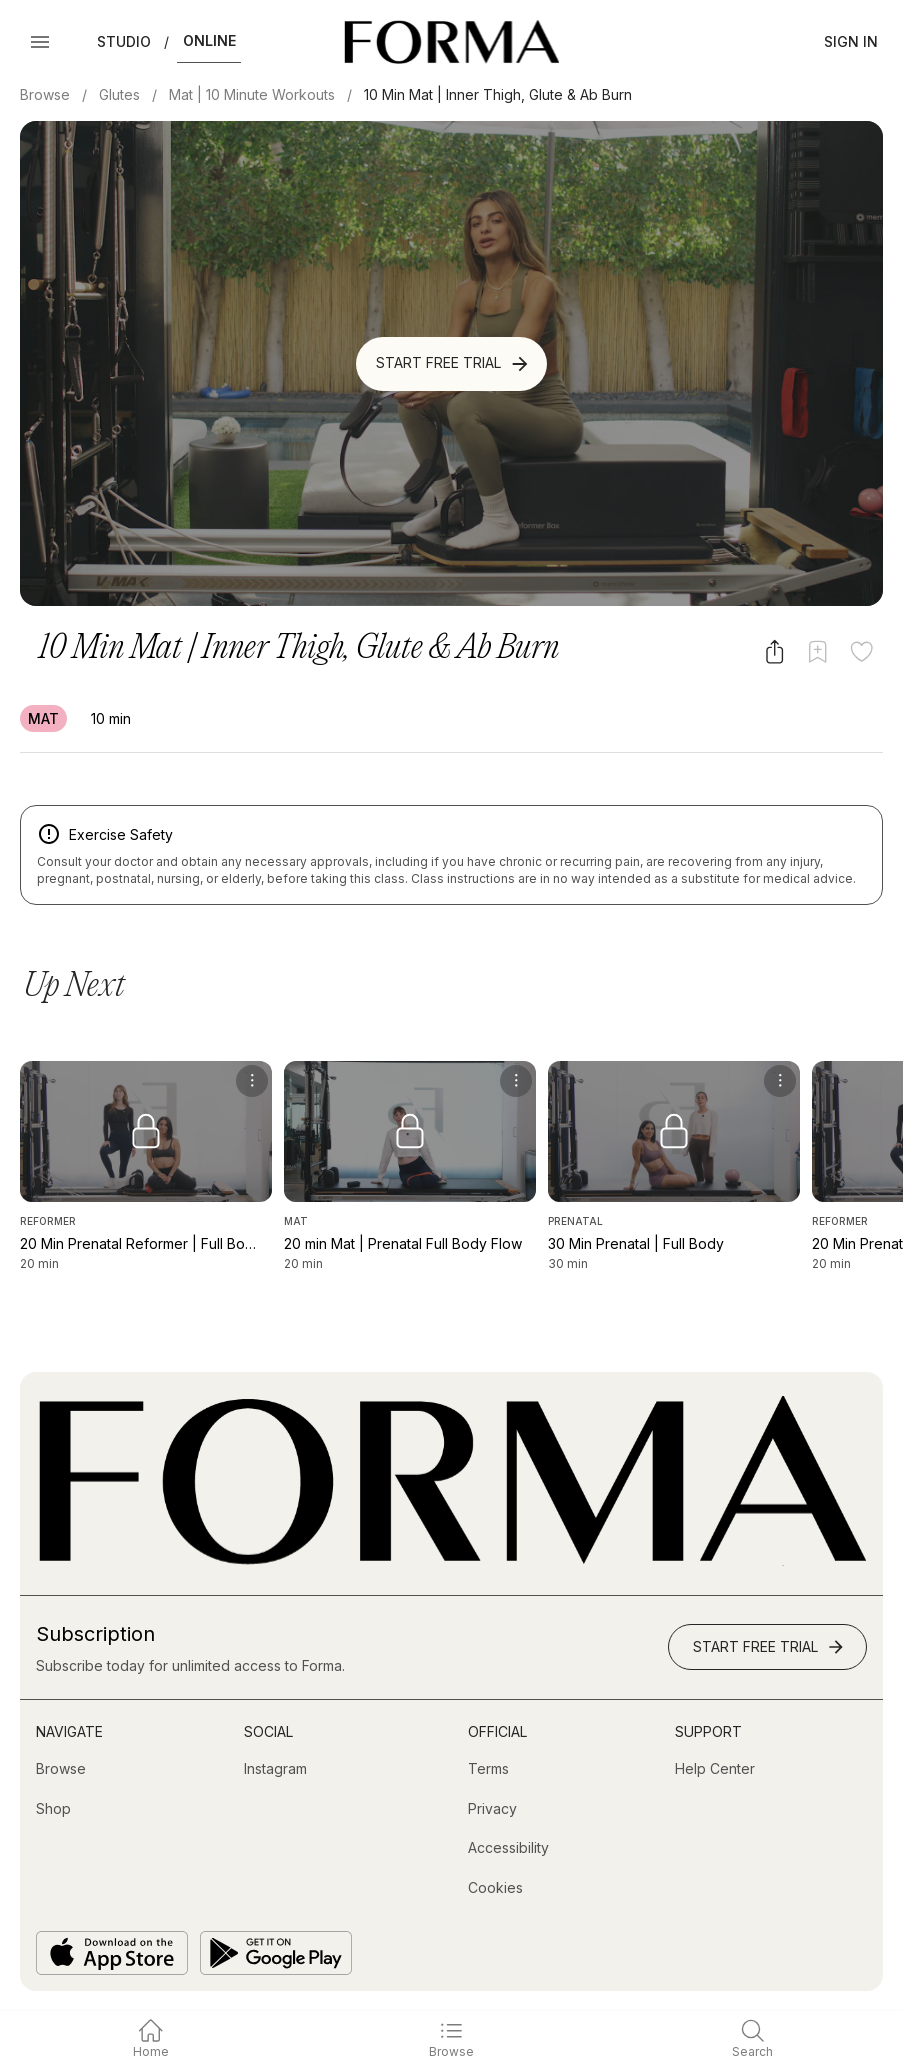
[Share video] (774, 651)
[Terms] (488, 1769)
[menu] (252, 1081)
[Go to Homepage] (451, 1560)
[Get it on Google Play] (276, 1953)
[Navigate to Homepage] (451, 42)
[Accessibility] (508, 1848)
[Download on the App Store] (112, 1953)
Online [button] (209, 40)
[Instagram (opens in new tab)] (275, 1769)
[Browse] (61, 1769)
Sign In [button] (851, 41)
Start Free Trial (453, 364)
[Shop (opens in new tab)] (53, 1809)
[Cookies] (495, 1888)
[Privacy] (492, 1809)
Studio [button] (124, 41)
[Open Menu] (40, 42)
